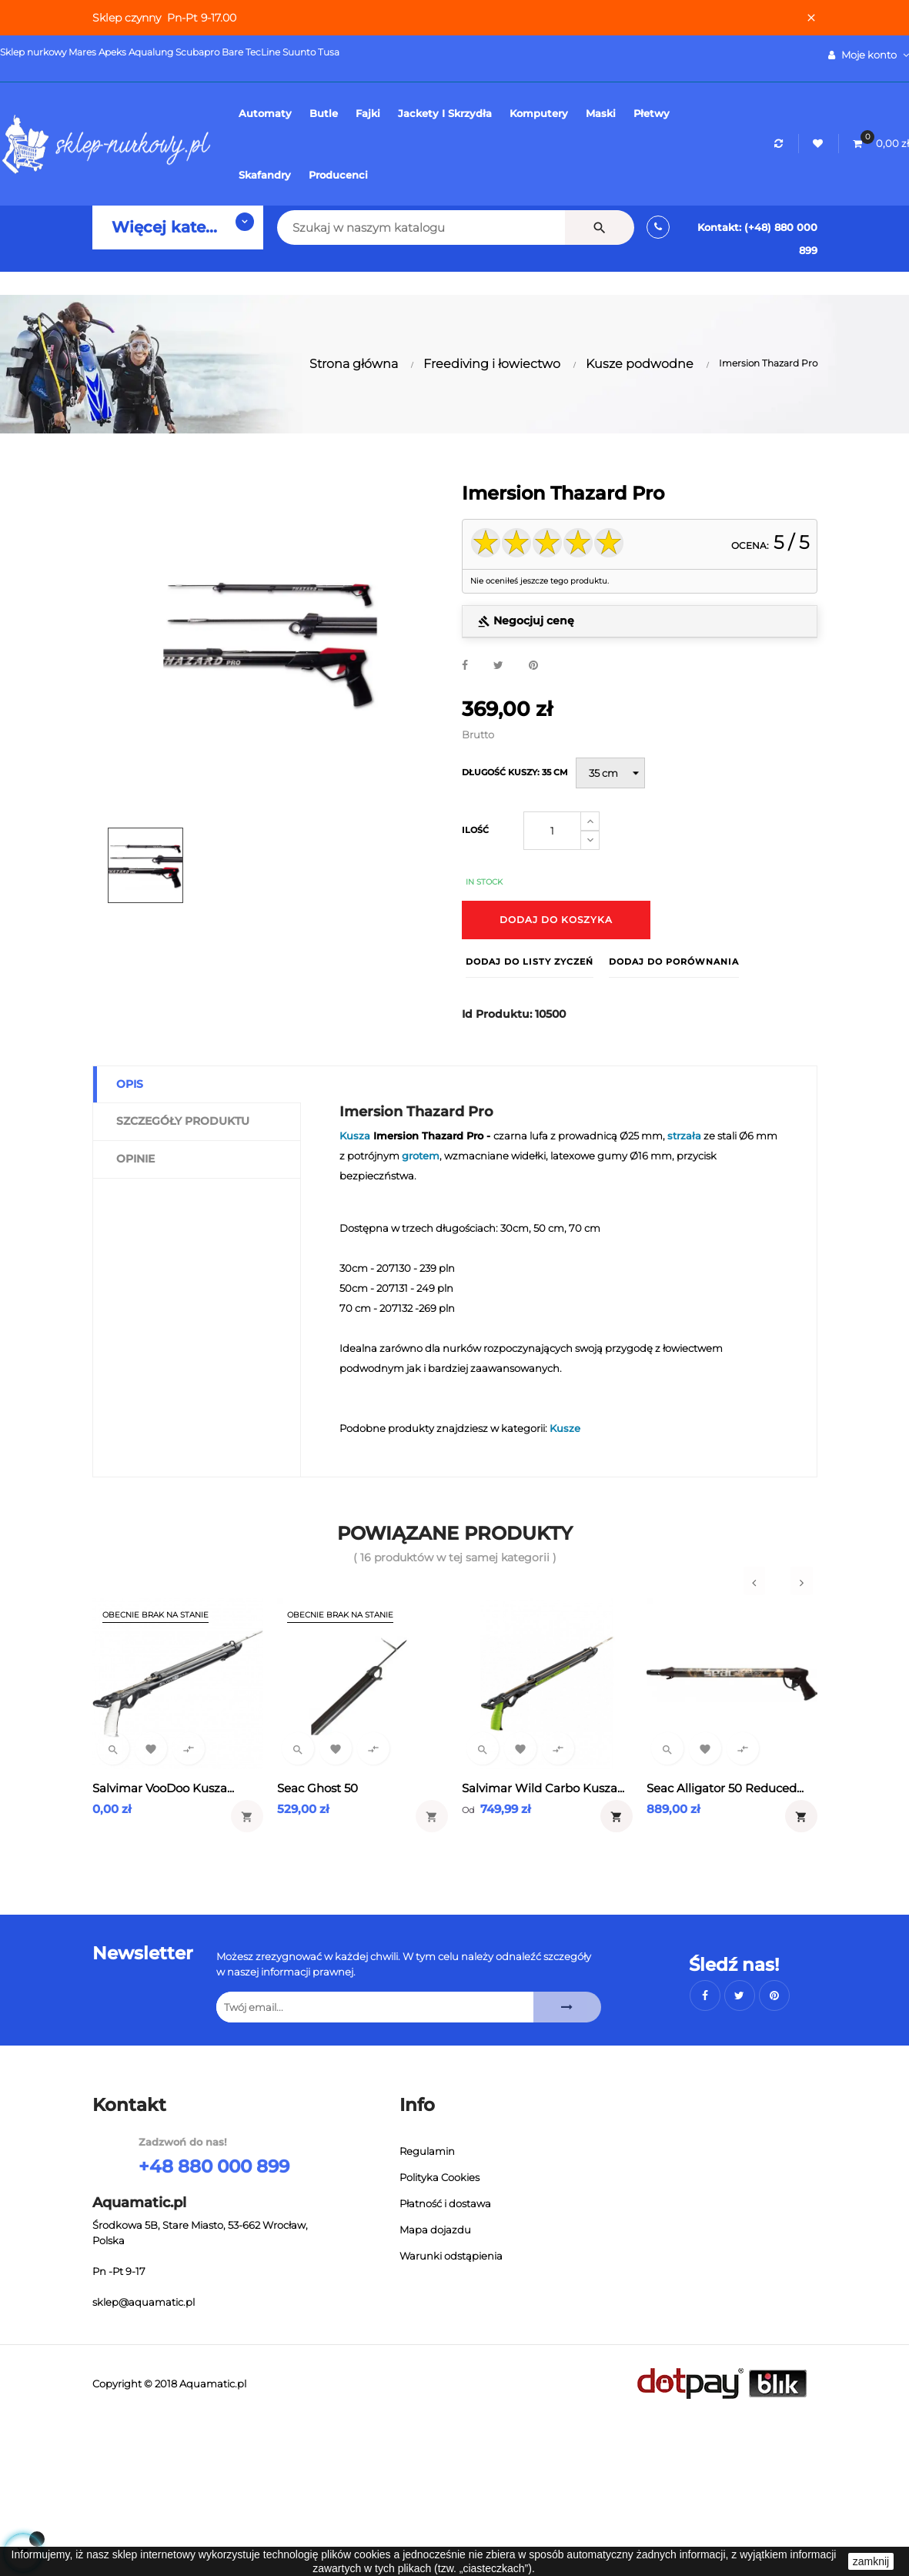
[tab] (640, 621)
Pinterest (533, 665)
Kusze (565, 1428)
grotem (420, 1155)
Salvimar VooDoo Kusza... (163, 1788)
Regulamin (427, 2151)
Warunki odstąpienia (451, 2256)
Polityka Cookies (439, 2177)
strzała (684, 1135)
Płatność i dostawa (445, 2203)
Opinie (135, 1159)
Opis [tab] (129, 1084)
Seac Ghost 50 (317, 1788)
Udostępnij (465, 665)
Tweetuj (498, 665)
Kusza (354, 1135)
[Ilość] (552, 830)
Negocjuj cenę (526, 620)
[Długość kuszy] (610, 773)
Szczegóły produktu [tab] (182, 1121)
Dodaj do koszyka (556, 919)
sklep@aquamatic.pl (143, 2302)
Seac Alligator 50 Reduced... (725, 1788)
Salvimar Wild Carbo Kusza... (543, 1788)
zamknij (871, 2561)
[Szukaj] (401, 227)
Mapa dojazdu (435, 2229)
